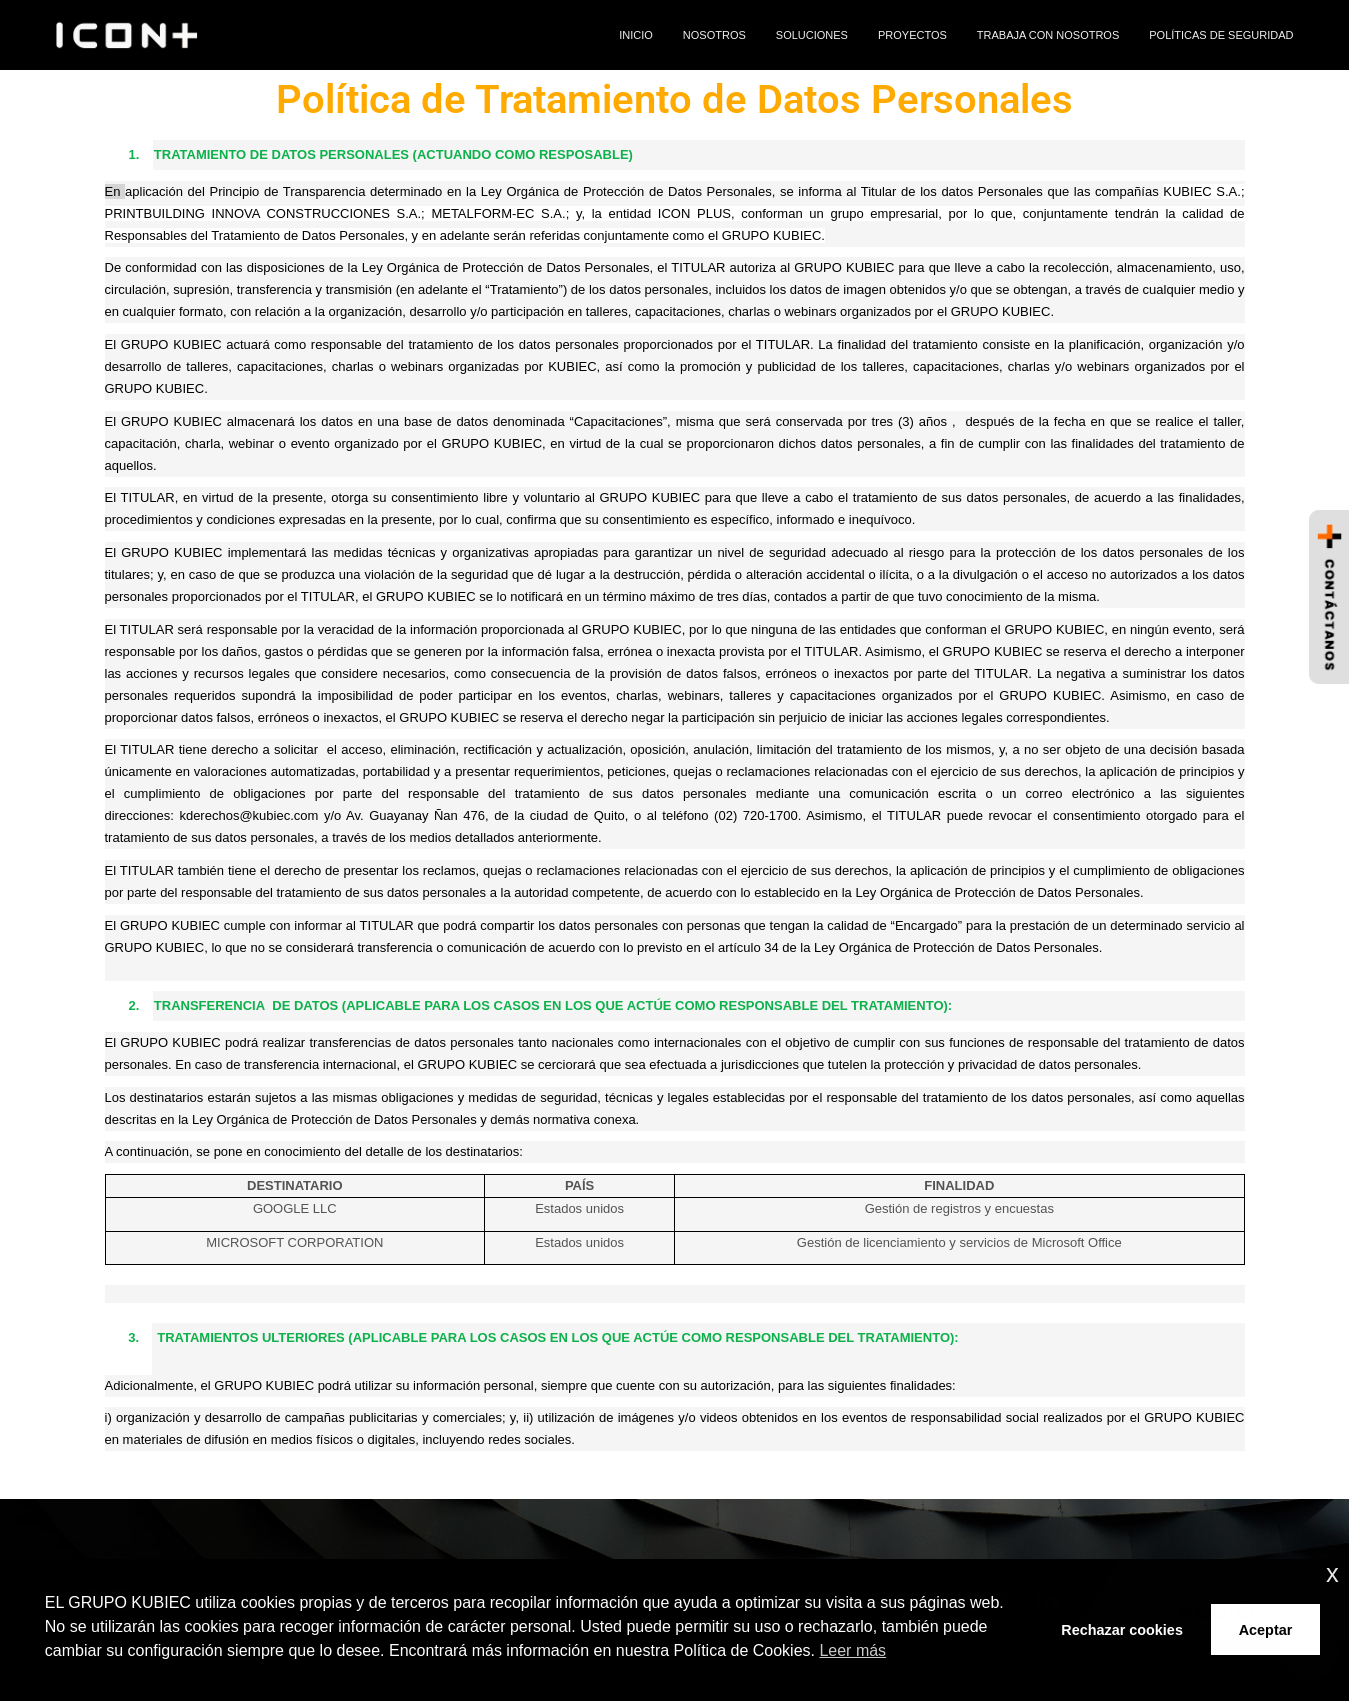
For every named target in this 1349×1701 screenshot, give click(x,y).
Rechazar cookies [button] (1122, 1630)
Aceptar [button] (1266, 1630)
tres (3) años (909, 421)
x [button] (1332, 1573)
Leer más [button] (852, 1650)
